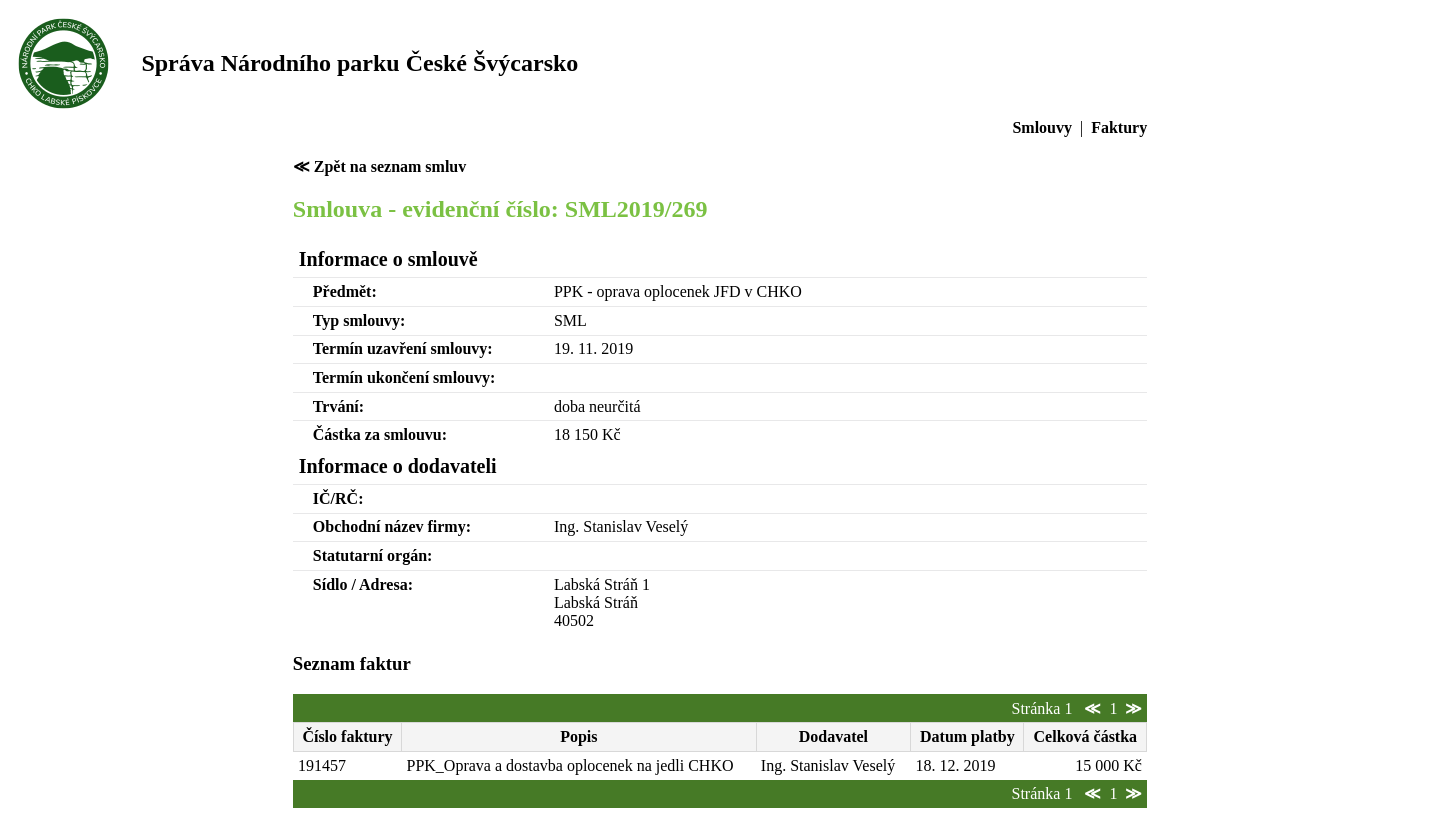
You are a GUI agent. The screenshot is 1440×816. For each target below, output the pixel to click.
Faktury (1119, 127)
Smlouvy (1042, 127)
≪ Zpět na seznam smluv (379, 166)
